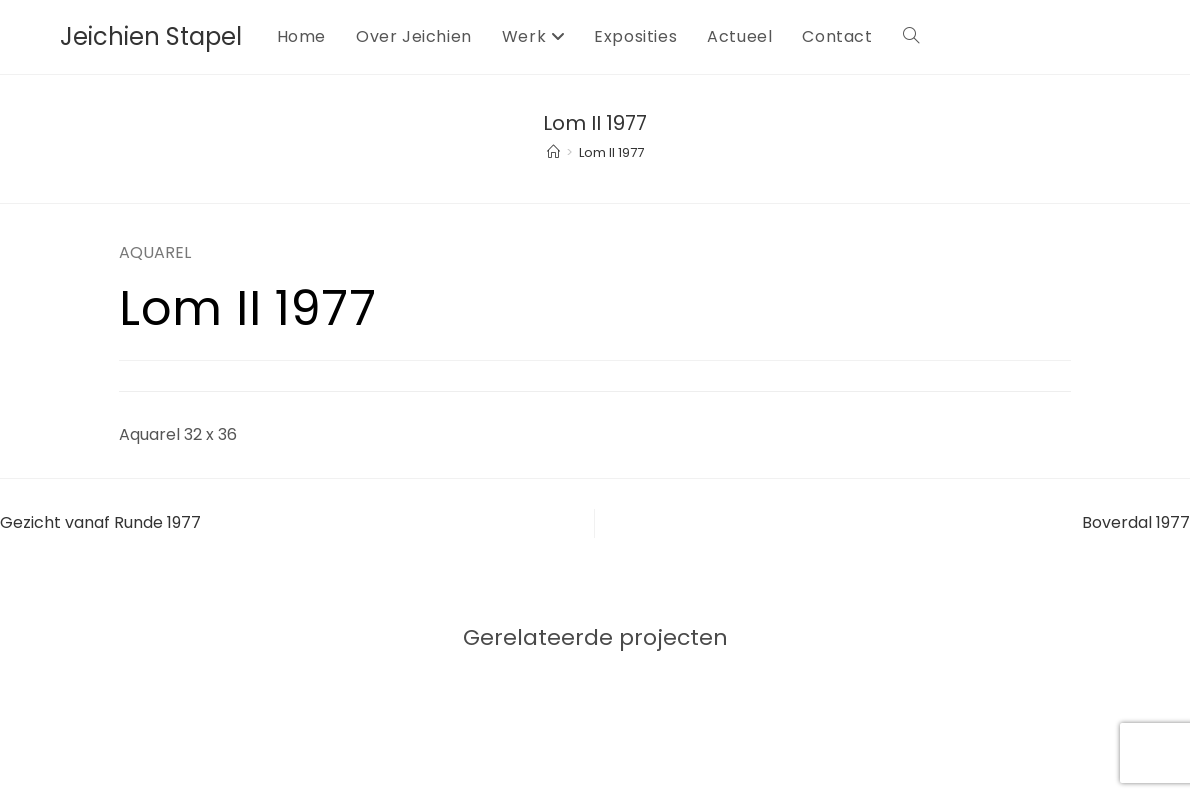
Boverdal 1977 (1136, 522)
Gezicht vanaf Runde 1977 (100, 522)
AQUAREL (155, 252)
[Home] (553, 152)
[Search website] (911, 37)
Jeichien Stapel (151, 36)
